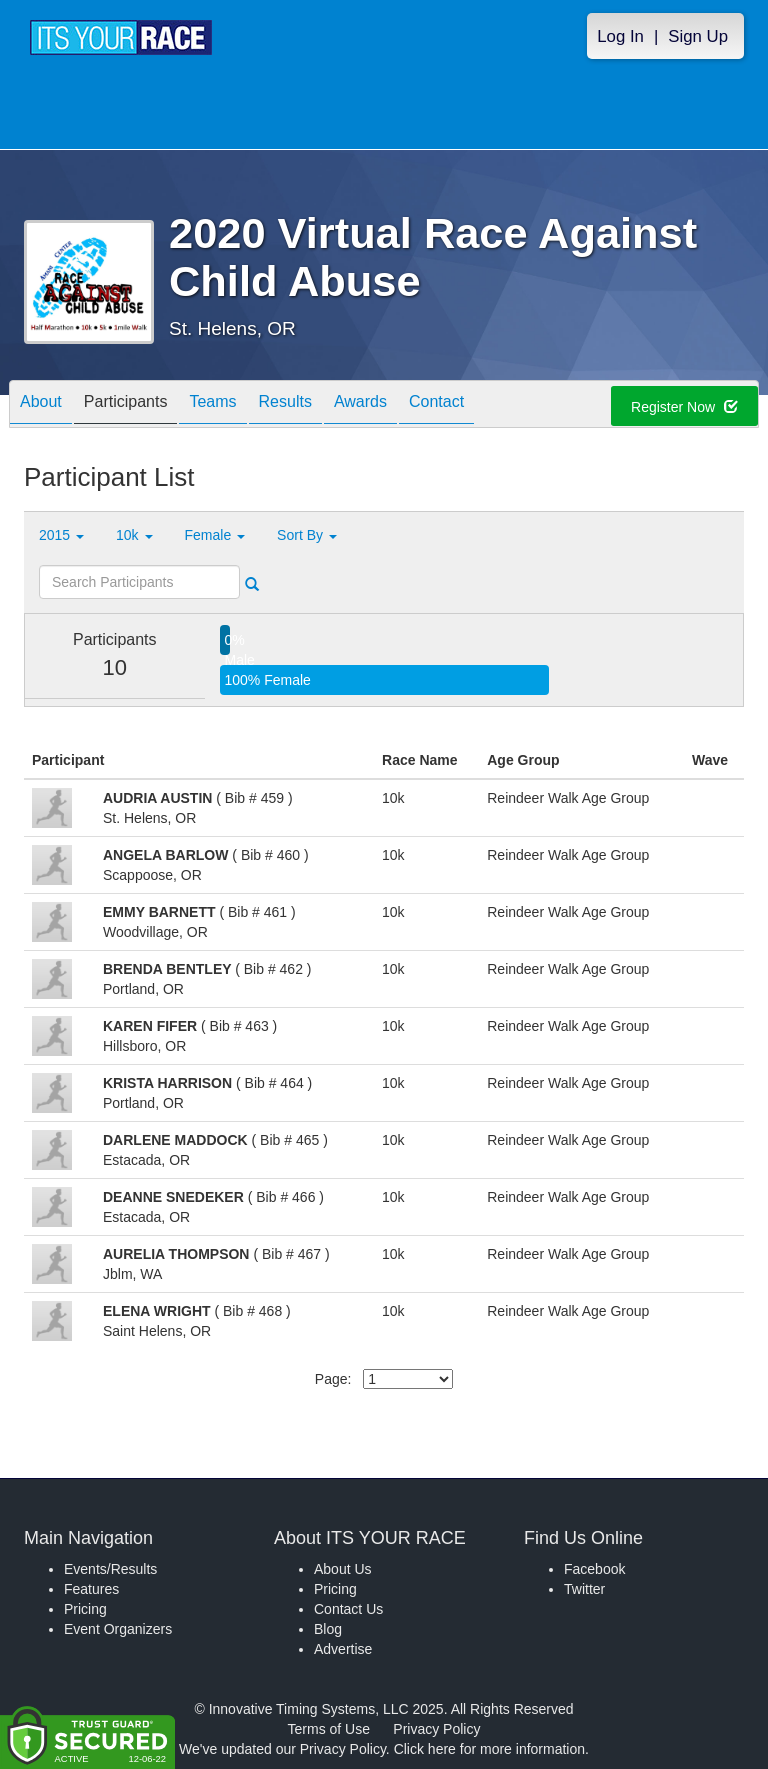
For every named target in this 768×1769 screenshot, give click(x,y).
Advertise (343, 1649)
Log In (620, 36)
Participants (126, 405)
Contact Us (348, 1609)
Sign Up (698, 36)
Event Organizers (118, 1629)
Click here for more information (489, 1749)
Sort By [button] (307, 535)
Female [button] (215, 535)
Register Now (684, 407)
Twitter (584, 1589)
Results (285, 405)
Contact (436, 405)
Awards (360, 405)
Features (91, 1589)
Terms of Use (329, 1729)
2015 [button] (61, 535)
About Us (343, 1569)
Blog (328, 1629)
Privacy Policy (436, 1729)
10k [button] (134, 535)
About (41, 405)
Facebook (594, 1569)
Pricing (85, 1609)
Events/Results (110, 1569)
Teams (212, 405)
